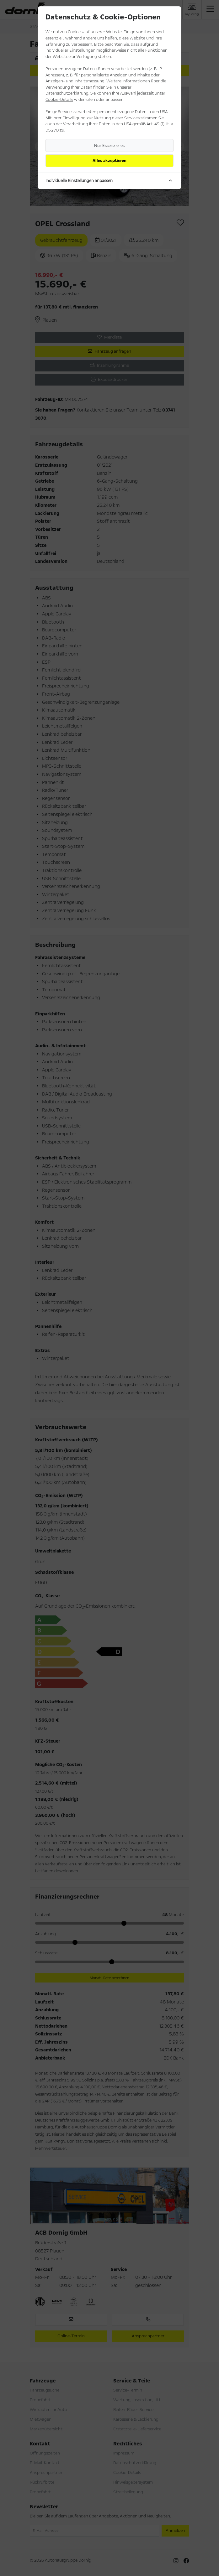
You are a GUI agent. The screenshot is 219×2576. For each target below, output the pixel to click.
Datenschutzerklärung (66, 93)
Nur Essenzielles (109, 145)
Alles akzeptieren (109, 160)
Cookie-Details (59, 99)
